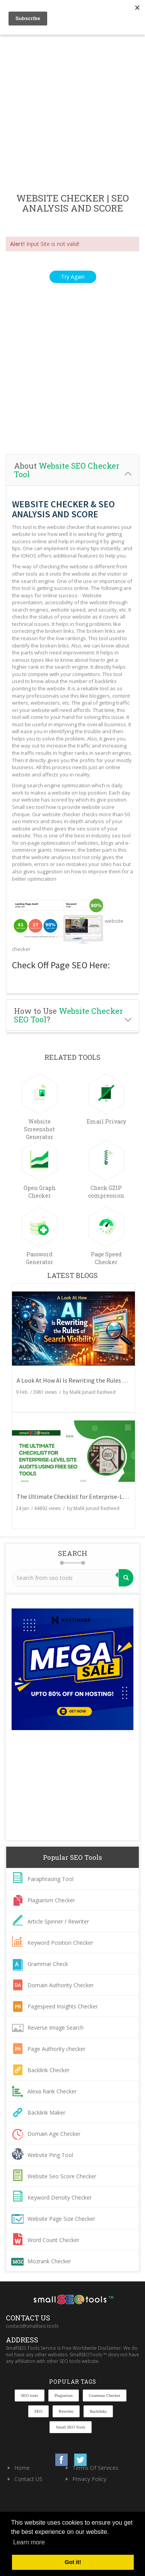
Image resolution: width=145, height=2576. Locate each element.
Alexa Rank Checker (52, 2091)
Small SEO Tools (70, 2427)
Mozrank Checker (49, 2261)
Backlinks (98, 2411)
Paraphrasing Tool (50, 1879)
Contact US (28, 2479)
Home (22, 2467)
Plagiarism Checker (51, 1900)
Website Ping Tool (50, 2155)
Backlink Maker (46, 2112)
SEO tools (29, 2395)
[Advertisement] (72, 113)
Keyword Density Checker (59, 2197)
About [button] (66, 470)
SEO (38, 2411)
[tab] (72, 470)
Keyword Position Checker (60, 1942)
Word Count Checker (53, 2240)
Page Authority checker (56, 2048)
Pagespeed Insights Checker (62, 2006)
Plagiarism (64, 2395)
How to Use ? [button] (68, 1015)
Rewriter (66, 2411)
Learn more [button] (29, 2542)
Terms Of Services (95, 2467)
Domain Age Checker (53, 2133)
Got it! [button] (73, 2562)
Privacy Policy (89, 2479)
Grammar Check (47, 1964)
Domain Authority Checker (60, 1985)
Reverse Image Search (55, 2027)
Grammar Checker (105, 2395)
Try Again (73, 276)
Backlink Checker (48, 2070)
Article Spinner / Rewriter (58, 1921)
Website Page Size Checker (61, 2218)
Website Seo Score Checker (61, 2176)
